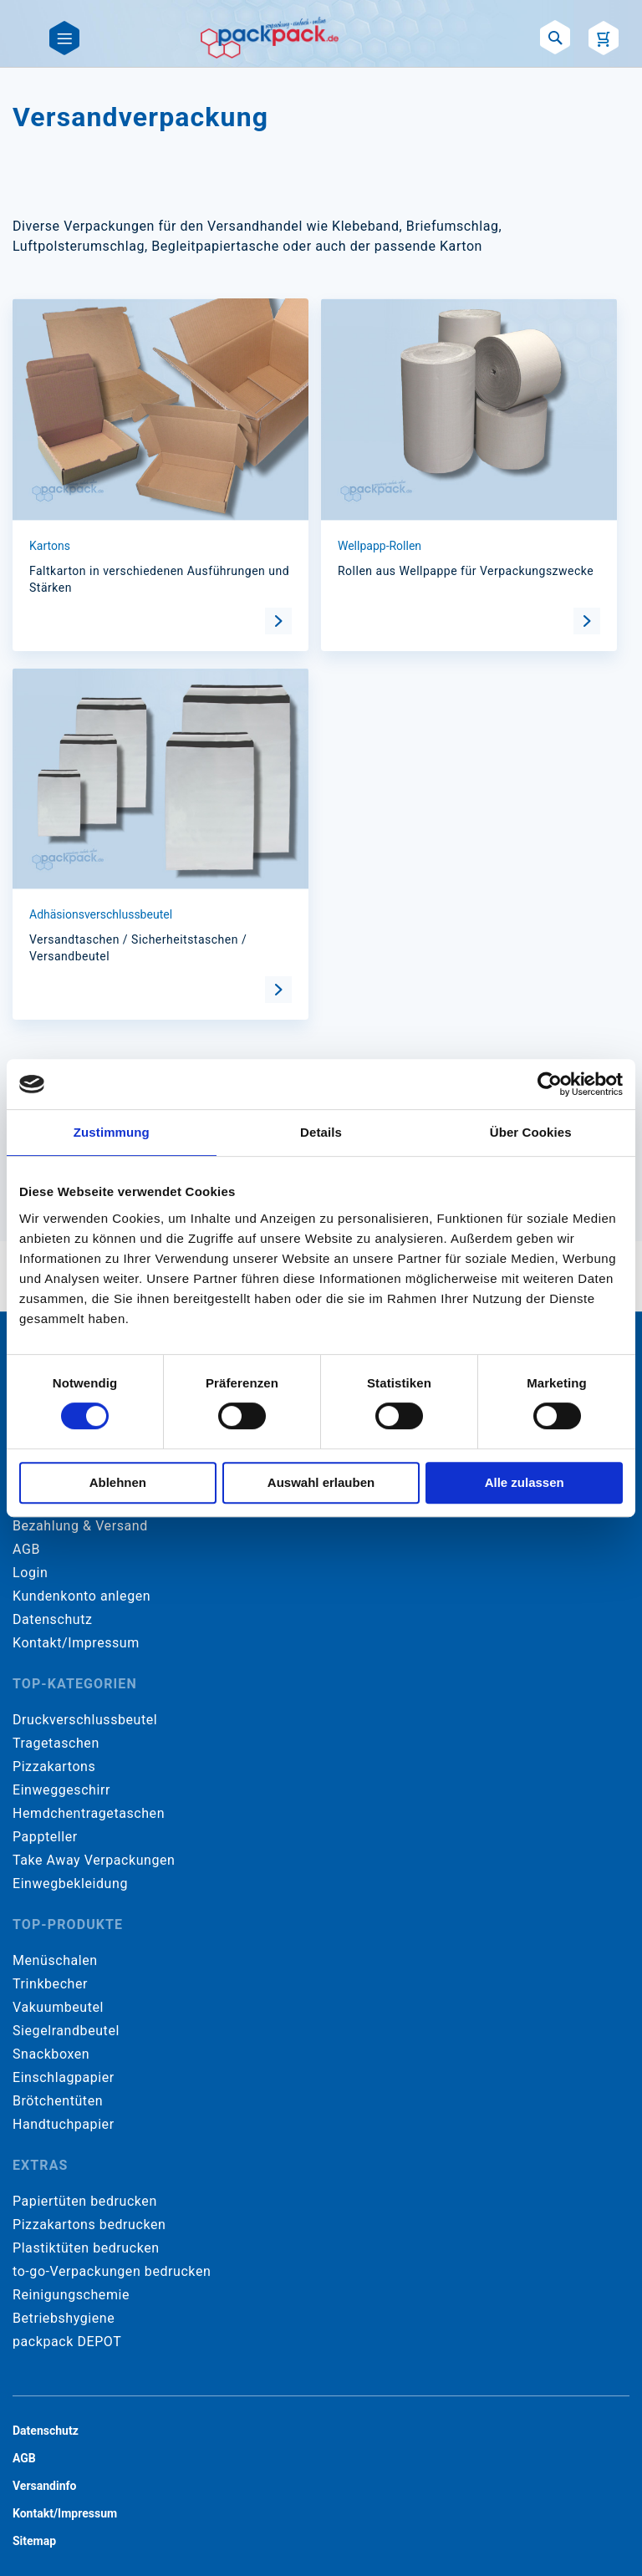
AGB (26, 1549)
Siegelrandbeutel (66, 2031)
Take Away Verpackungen (94, 1860)
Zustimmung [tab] (112, 1132)
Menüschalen (55, 1960)
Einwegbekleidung (70, 1883)
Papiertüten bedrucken (85, 2201)
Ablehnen (117, 1482)
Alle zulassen (524, 1482)
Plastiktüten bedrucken (86, 2248)
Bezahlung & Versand (80, 1526)
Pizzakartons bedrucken (89, 2224)
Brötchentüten (58, 2101)
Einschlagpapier (64, 2077)
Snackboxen (51, 2054)
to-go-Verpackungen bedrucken (112, 2271)
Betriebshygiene (64, 2318)
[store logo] (269, 38)
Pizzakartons (54, 1766)
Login (30, 1573)
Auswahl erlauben (321, 1482)
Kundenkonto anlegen (81, 1596)
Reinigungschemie (71, 2295)
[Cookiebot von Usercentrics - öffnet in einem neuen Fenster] (549, 1084)
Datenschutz (52, 1619)
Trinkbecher (50, 1984)
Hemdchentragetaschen (89, 1813)
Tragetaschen (56, 1743)
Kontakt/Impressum (76, 1643)
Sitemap (34, 2541)
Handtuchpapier (64, 2124)
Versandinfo (44, 2485)
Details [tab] (321, 1132)
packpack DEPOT (67, 2341)
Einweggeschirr (61, 1790)
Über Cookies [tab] (531, 1132)
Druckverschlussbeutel (85, 1720)
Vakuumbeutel (58, 2007)
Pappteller (45, 1837)
